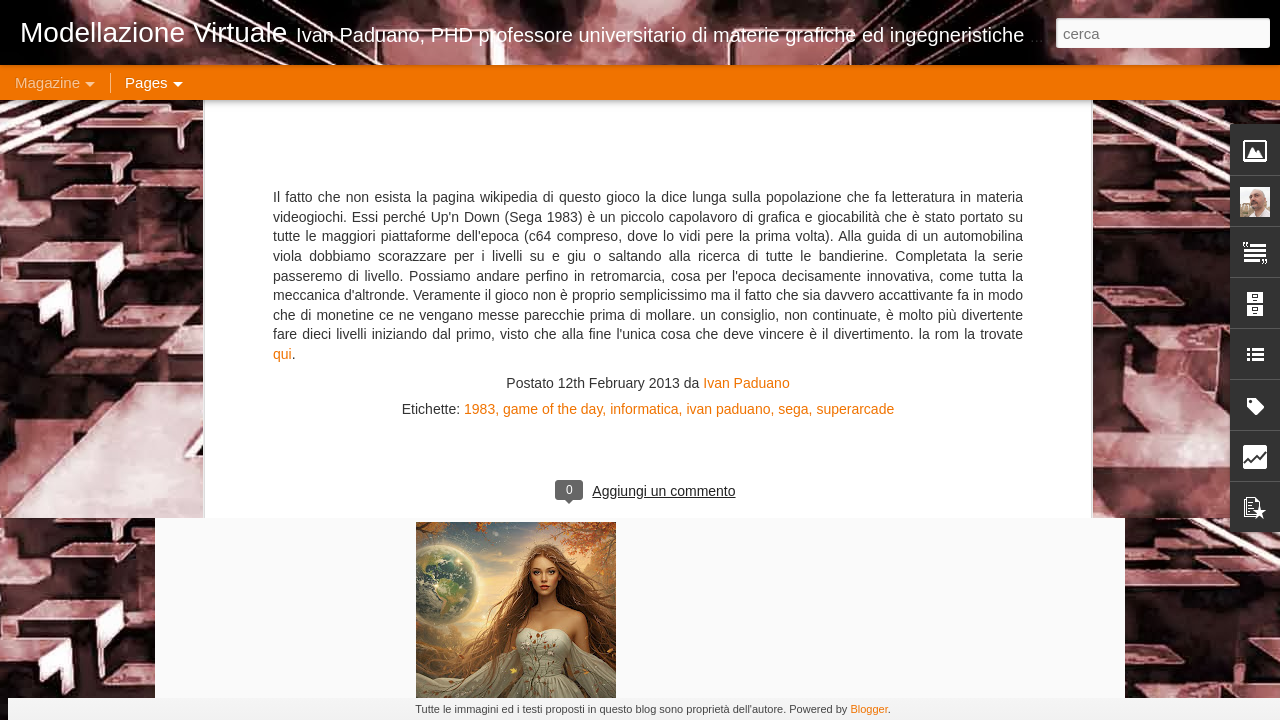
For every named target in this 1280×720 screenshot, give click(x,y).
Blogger (868, 709)
